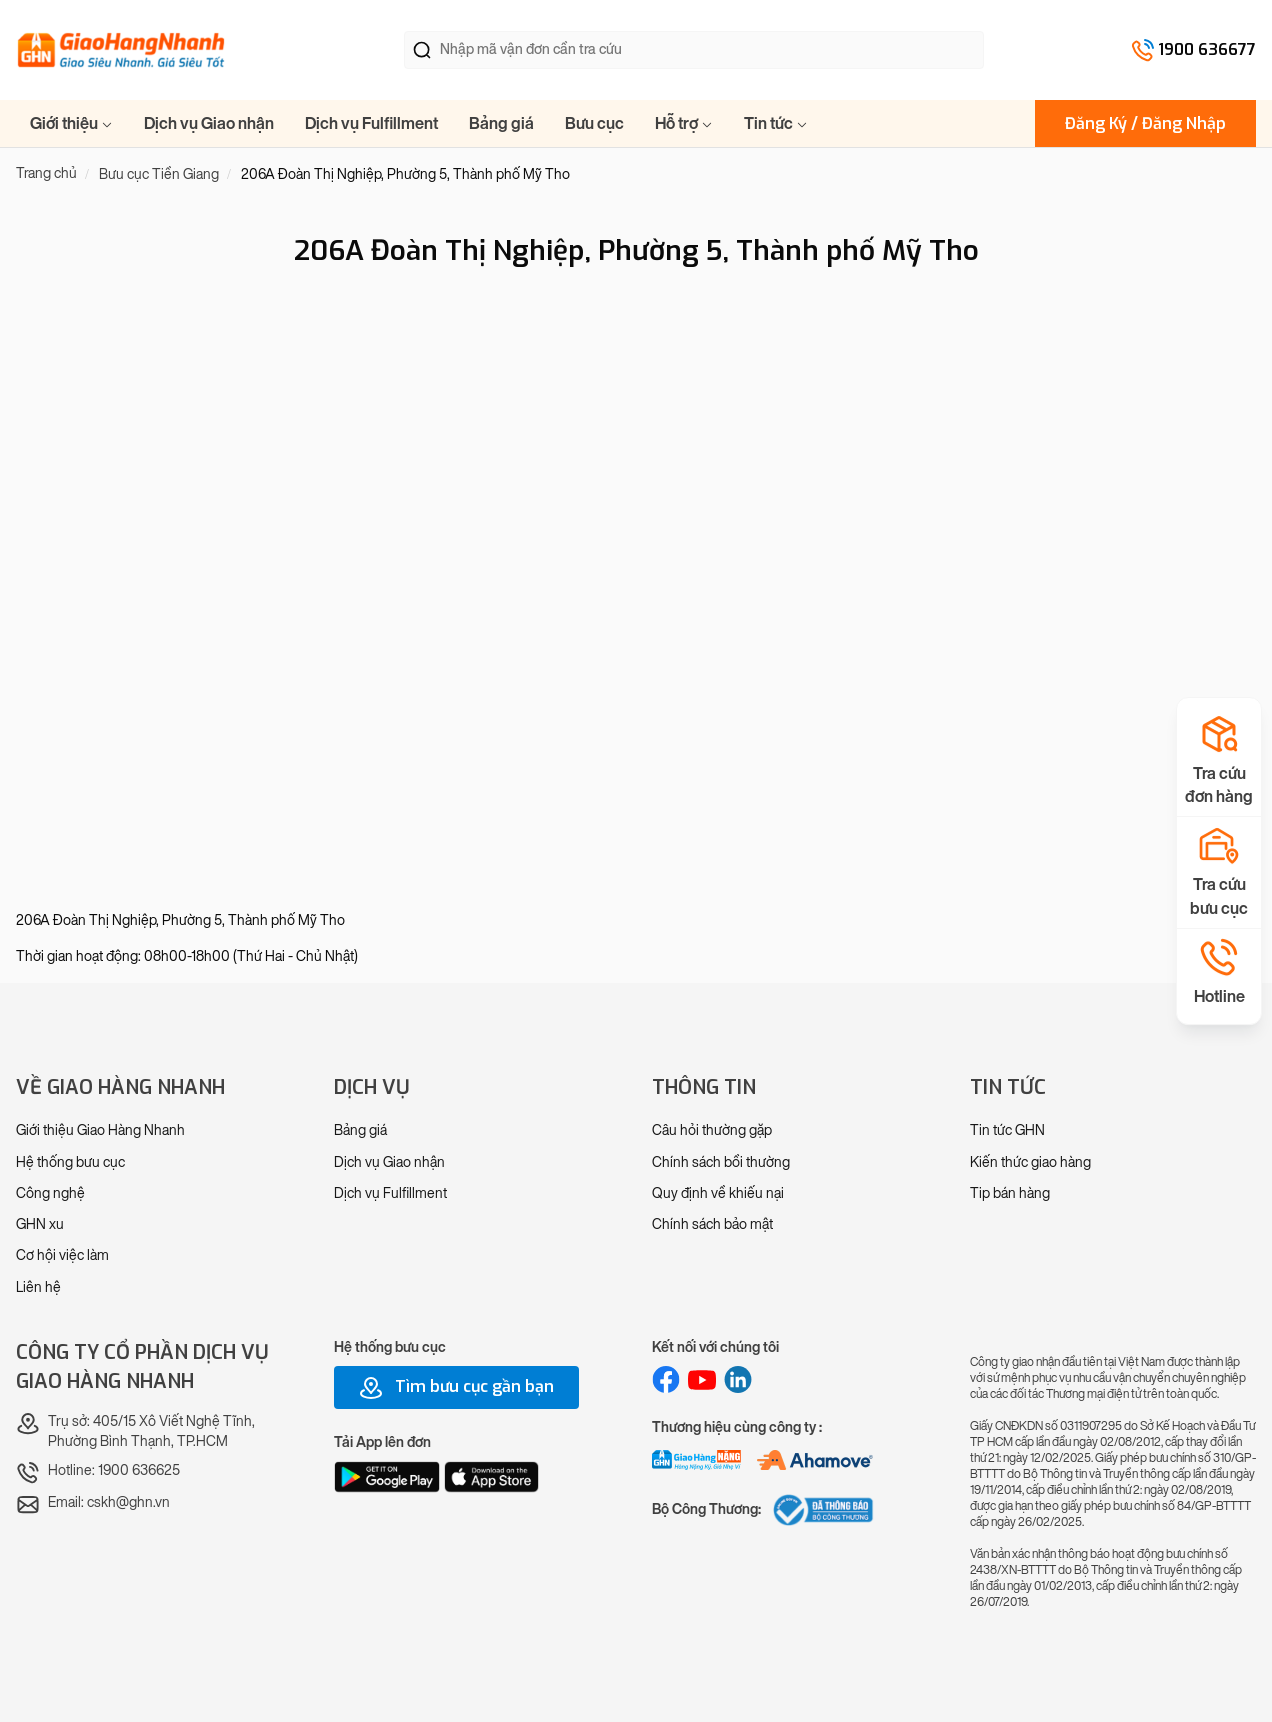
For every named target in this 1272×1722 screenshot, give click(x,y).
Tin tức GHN (1007, 1130)
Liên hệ (38, 1287)
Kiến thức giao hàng (1030, 1162)
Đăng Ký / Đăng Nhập (1145, 123)
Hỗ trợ (684, 123)
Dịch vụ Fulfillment (371, 123)
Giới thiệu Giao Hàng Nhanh (100, 1130)
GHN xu (40, 1224)
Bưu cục (594, 123)
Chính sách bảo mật (712, 1224)
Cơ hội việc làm (62, 1255)
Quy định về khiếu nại (718, 1193)
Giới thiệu (71, 123)
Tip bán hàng (1010, 1193)
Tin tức (776, 123)
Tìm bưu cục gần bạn (456, 1388)
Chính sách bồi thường (721, 1162)
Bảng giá (501, 123)
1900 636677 (1207, 49)
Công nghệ (50, 1193)
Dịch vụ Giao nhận (209, 123)
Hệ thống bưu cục (70, 1162)
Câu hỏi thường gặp (712, 1130)
